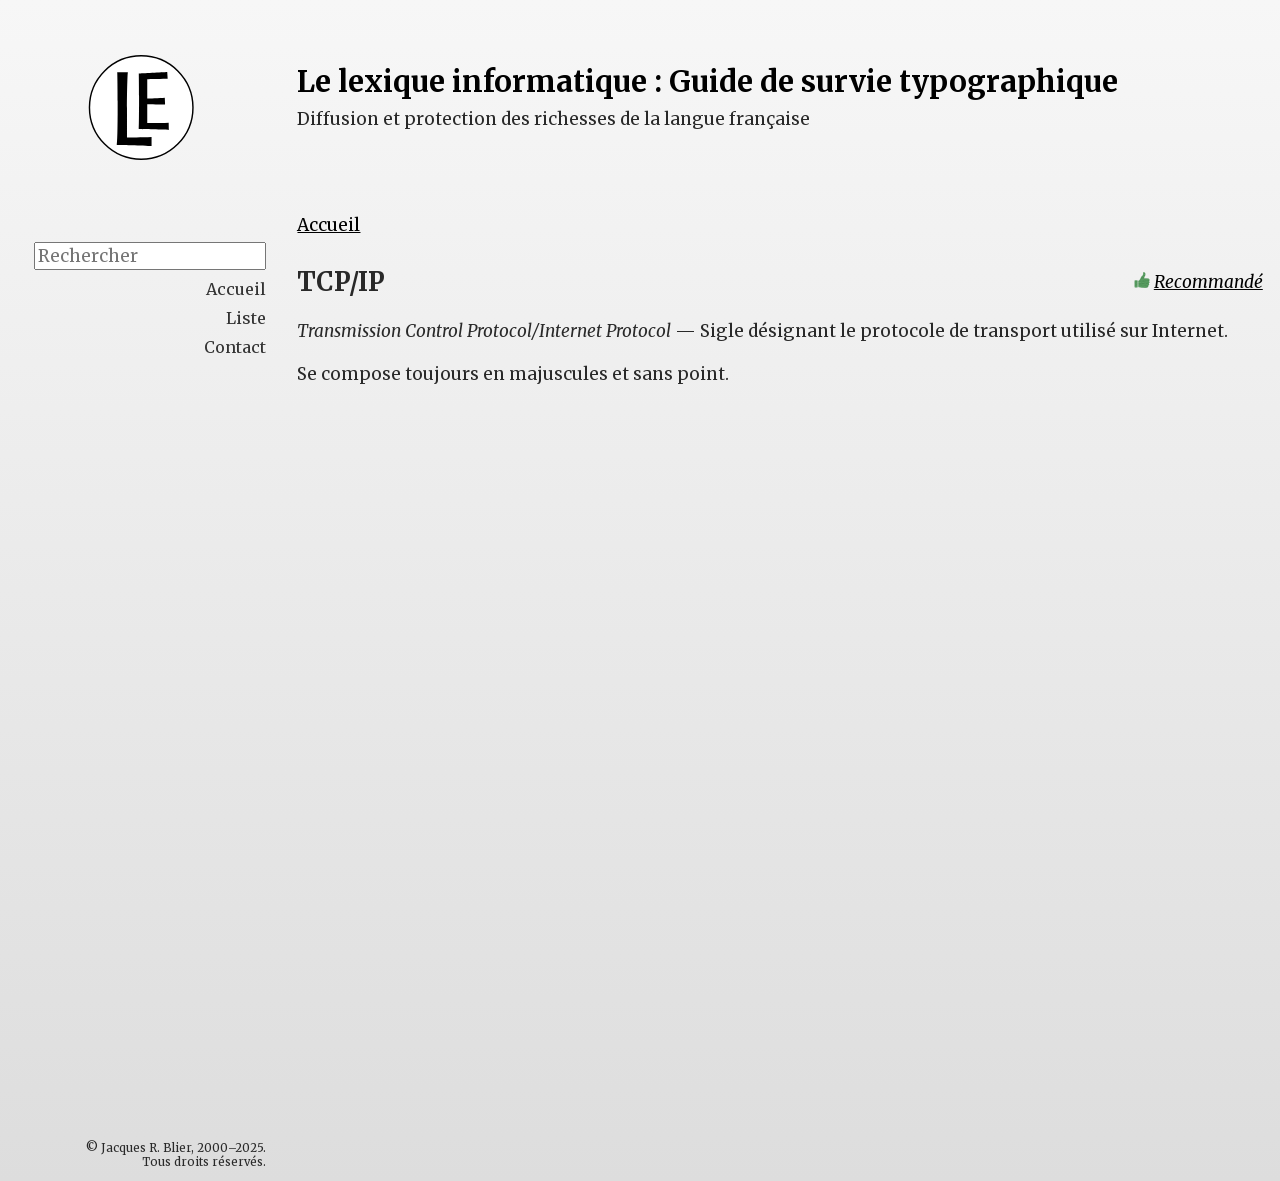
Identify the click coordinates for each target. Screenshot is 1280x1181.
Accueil (329, 225)
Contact (235, 347)
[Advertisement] (191, 686)
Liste (246, 318)
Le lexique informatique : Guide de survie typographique (712, 81)
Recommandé (1208, 283)
